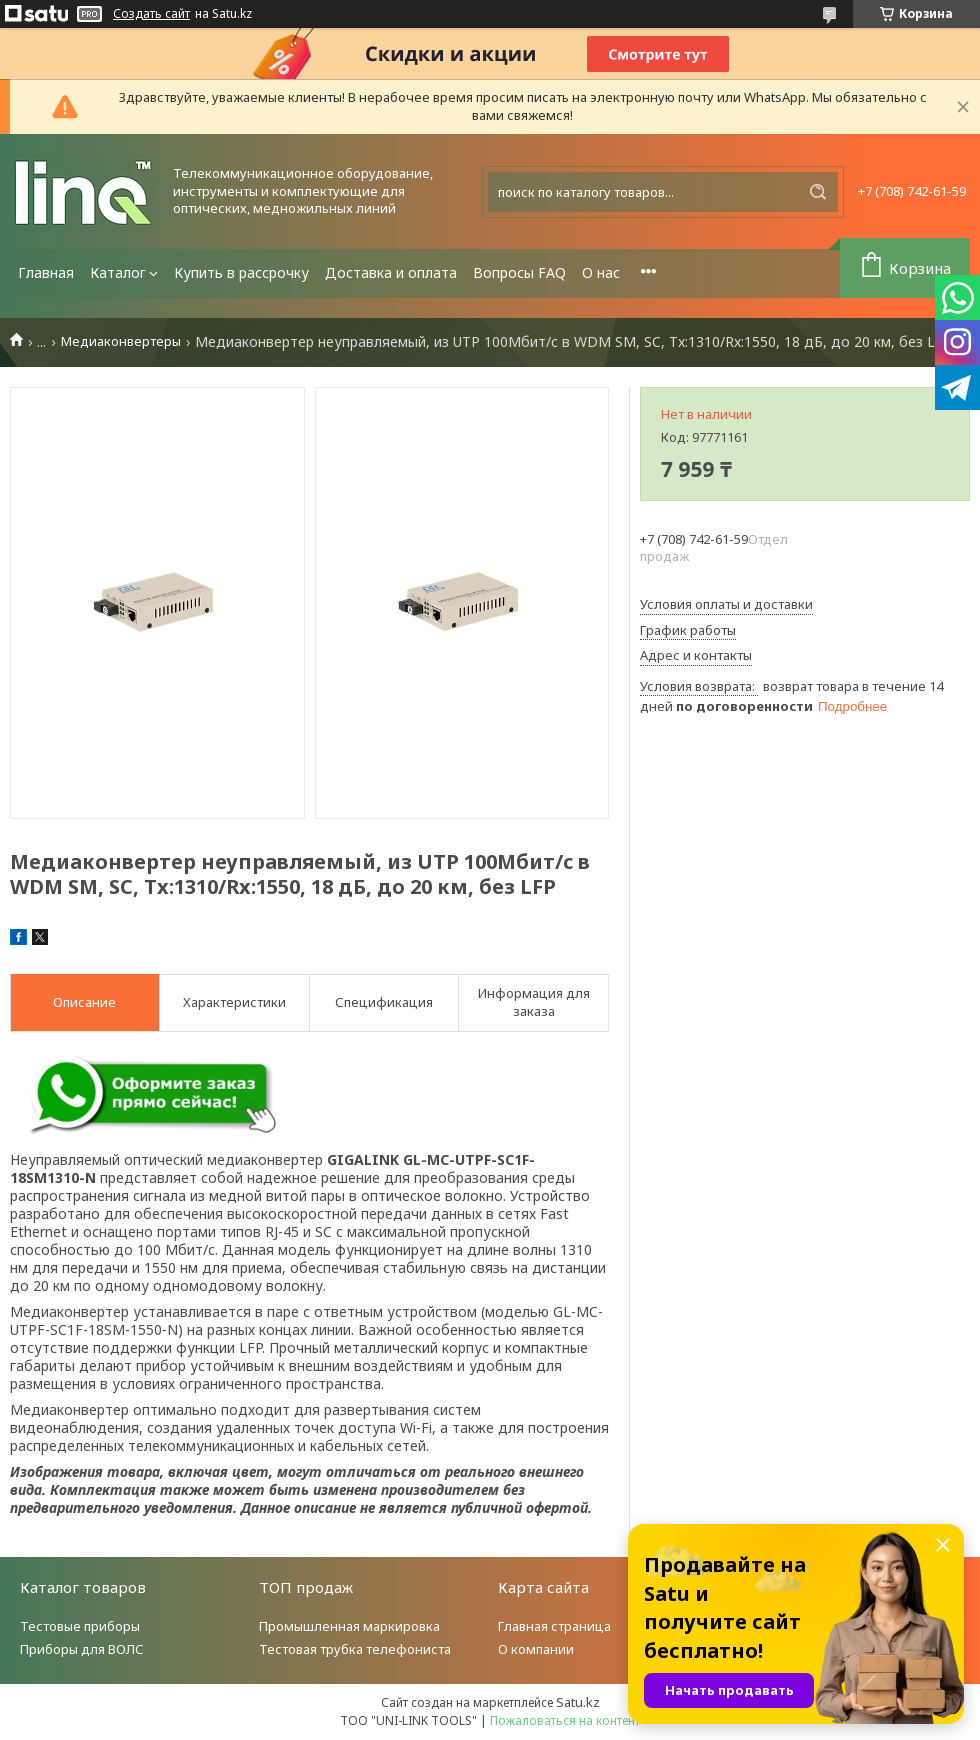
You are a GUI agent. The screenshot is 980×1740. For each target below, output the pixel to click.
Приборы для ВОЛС (82, 1649)
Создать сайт (151, 14)
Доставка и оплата (391, 272)
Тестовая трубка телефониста (355, 1649)
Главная (46, 272)
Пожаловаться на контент (565, 1720)
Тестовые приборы (80, 1626)
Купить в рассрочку (241, 272)
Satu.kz (578, 1702)
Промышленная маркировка (349, 1626)
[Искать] (818, 192)
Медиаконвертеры (121, 341)
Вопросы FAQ (519, 272)
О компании (536, 1649)
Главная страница (554, 1626)
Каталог (118, 272)
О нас (601, 272)
